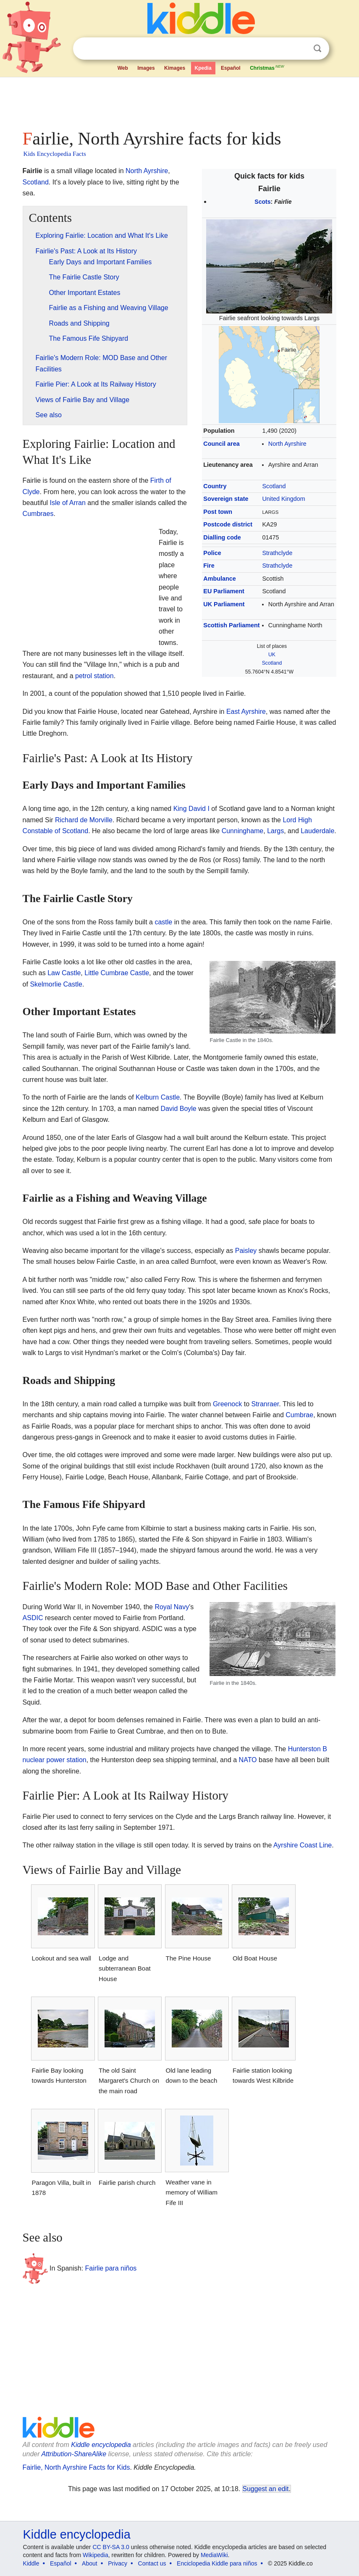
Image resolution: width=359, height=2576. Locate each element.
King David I (191, 808)
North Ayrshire (287, 443)
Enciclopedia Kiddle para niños (217, 2563)
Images (146, 68)
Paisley (246, 1250)
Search (317, 48)
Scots (262, 201)
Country (214, 486)
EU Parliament (223, 591)
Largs (275, 830)
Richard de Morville (84, 820)
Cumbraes (38, 513)
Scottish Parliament (231, 625)
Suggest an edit (266, 2488)
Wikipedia (95, 2555)
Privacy (117, 2563)
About (89, 2563)
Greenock (227, 1404)
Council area (221, 443)
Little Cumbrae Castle (116, 972)
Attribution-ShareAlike (73, 2454)
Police (212, 553)
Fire (208, 565)
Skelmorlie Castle (56, 984)
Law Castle (64, 972)
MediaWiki (214, 2555)
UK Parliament (223, 604)
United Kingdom (283, 498)
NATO (248, 1759)
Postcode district (227, 524)
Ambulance (219, 578)
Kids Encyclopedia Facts (55, 153)
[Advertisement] (180, 101)
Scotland (274, 486)
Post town (217, 511)
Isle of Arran (68, 502)
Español (231, 68)
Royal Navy (172, 1606)
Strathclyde (277, 553)
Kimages (174, 68)
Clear (300, 49)
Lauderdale (317, 830)
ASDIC (33, 1617)
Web (123, 68)
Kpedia (203, 68)
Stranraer (265, 1404)
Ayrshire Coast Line (302, 1845)
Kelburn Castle (158, 1097)
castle (163, 922)
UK (271, 655)
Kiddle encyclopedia (101, 2444)
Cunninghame (243, 830)
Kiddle (31, 2563)
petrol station (94, 675)
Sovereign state (225, 498)
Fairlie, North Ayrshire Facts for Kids (76, 2467)
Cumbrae (299, 1414)
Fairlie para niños (111, 2267)
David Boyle (178, 1108)
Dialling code (222, 537)
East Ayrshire (246, 711)
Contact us (152, 2563)
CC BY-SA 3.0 (110, 2547)
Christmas (267, 67)
